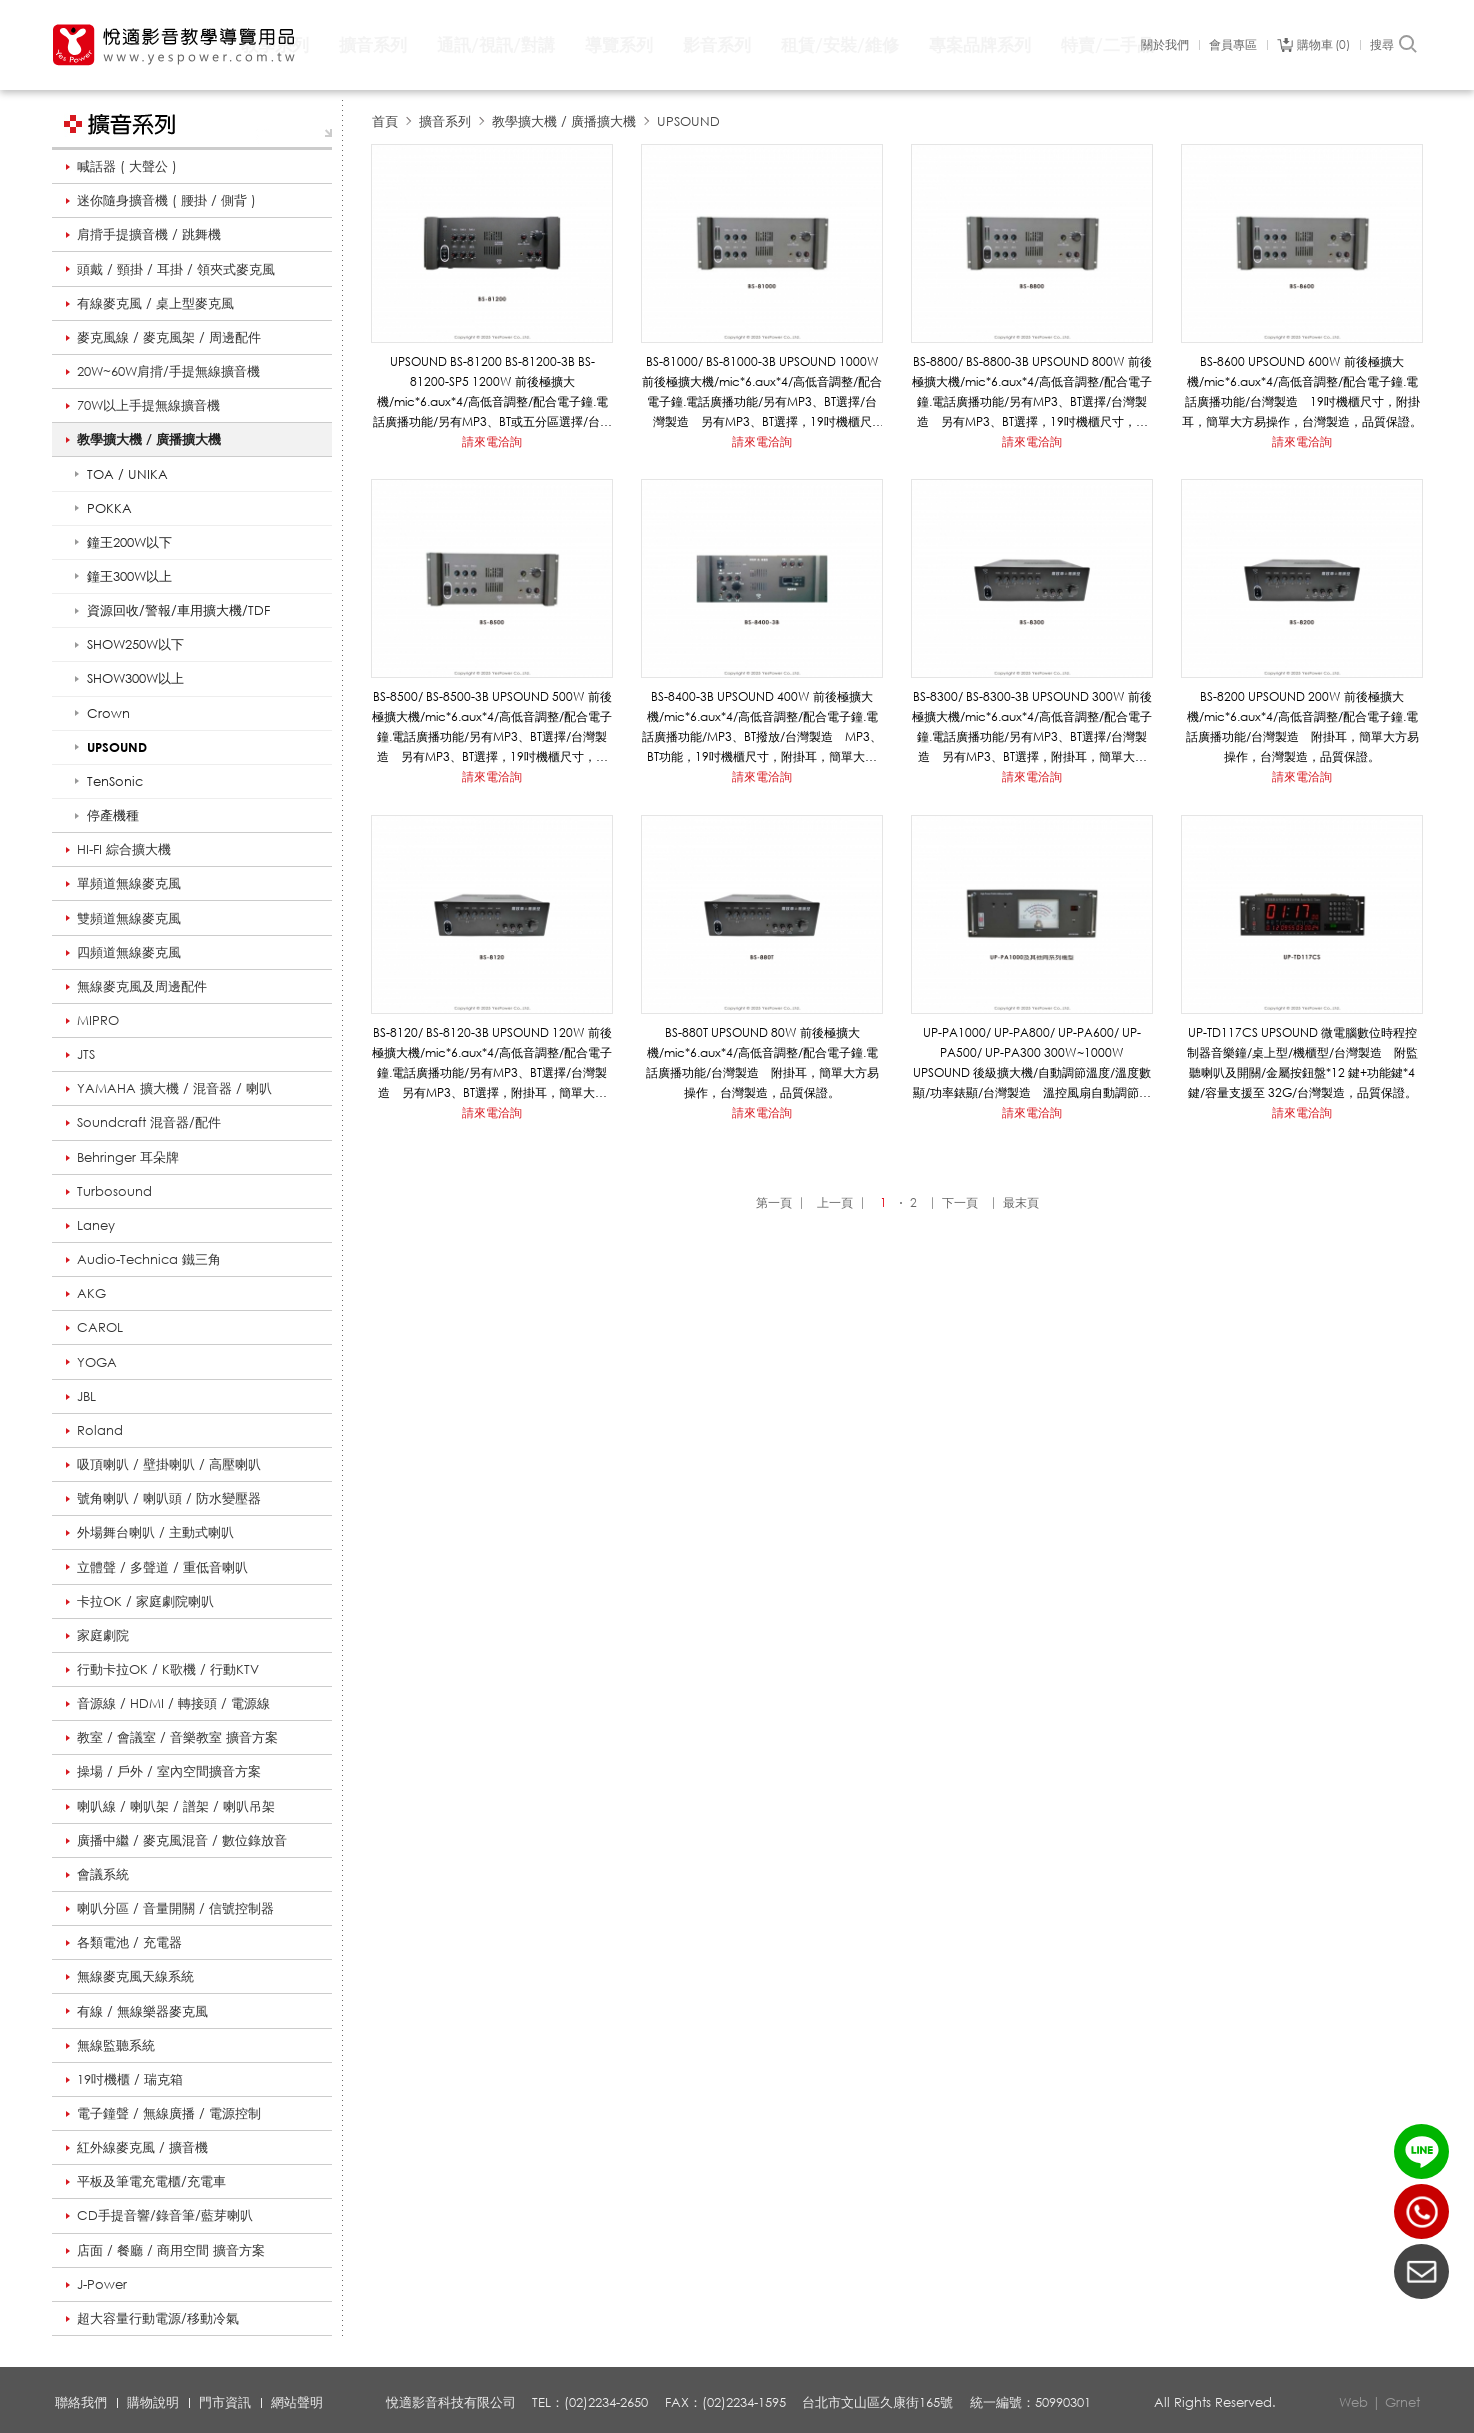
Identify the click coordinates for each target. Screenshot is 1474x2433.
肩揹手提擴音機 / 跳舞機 (149, 234)
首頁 (385, 121)
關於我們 (1165, 45)
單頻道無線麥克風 (129, 883)
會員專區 (1233, 45)
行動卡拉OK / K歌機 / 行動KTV (168, 1669)
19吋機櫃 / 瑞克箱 (130, 2079)
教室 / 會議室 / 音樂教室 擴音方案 (177, 1737)
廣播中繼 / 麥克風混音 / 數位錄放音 (182, 1840)
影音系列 (717, 44)
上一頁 (835, 1202)
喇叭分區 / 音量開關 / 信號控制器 (175, 1908)
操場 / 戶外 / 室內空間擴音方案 (169, 1771)
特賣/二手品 (1107, 44)
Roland (100, 1430)
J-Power (102, 2284)
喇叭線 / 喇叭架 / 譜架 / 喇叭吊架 (176, 1806)
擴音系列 (373, 44)
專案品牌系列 (980, 44)
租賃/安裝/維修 (840, 44)
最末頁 (1021, 1202)
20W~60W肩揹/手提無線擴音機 (168, 371)
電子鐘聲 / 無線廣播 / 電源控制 (169, 2113)
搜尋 (1394, 45)
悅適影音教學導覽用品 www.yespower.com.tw (175, 45)
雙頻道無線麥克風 (129, 918)
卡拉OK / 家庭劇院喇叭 (145, 1601)
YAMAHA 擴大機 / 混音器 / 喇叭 (174, 1088)
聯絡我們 (81, 2402)
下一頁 (960, 1202)
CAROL (100, 1327)
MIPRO (98, 1020)
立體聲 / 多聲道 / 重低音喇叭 (162, 1567)
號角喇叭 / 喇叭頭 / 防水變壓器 (169, 1498)
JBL (86, 1396)
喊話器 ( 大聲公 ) (127, 166)
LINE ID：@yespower (1421, 2151)
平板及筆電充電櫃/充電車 (151, 2181)
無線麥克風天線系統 (135, 1976)
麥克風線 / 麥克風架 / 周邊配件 (169, 337)
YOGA (97, 1362)
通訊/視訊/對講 (496, 44)
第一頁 (774, 1202)
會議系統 (103, 1874)
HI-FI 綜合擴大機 (124, 849)
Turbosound (114, 1191)
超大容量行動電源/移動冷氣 (158, 2318)
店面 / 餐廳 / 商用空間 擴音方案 (171, 2250)
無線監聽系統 (116, 2045)
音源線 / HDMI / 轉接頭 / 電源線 (173, 1703)
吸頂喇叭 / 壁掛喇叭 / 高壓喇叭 (169, 1464)
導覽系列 (619, 44)
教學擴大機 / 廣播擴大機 (149, 439)
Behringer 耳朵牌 (128, 1157)
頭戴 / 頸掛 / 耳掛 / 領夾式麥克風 (176, 269)
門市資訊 (225, 2402)
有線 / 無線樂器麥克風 (142, 2011)
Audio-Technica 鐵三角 (149, 1259)
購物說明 (153, 2402)
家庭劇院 (103, 1635)
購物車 (1323, 45)
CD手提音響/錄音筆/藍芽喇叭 (165, 2215)
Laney (96, 1225)
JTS (86, 1054)
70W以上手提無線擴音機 (148, 405)
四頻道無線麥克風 (129, 952)
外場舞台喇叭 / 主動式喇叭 (155, 1532)
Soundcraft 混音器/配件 (149, 1122)
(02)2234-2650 (1421, 2211)
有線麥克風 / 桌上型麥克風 (155, 303)
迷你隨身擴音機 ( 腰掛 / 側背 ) (166, 200)
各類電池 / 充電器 (129, 1942)
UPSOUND (688, 121)
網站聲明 (297, 2402)
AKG (91, 1293)
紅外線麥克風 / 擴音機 (142, 2147)
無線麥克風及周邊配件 (142, 986)
